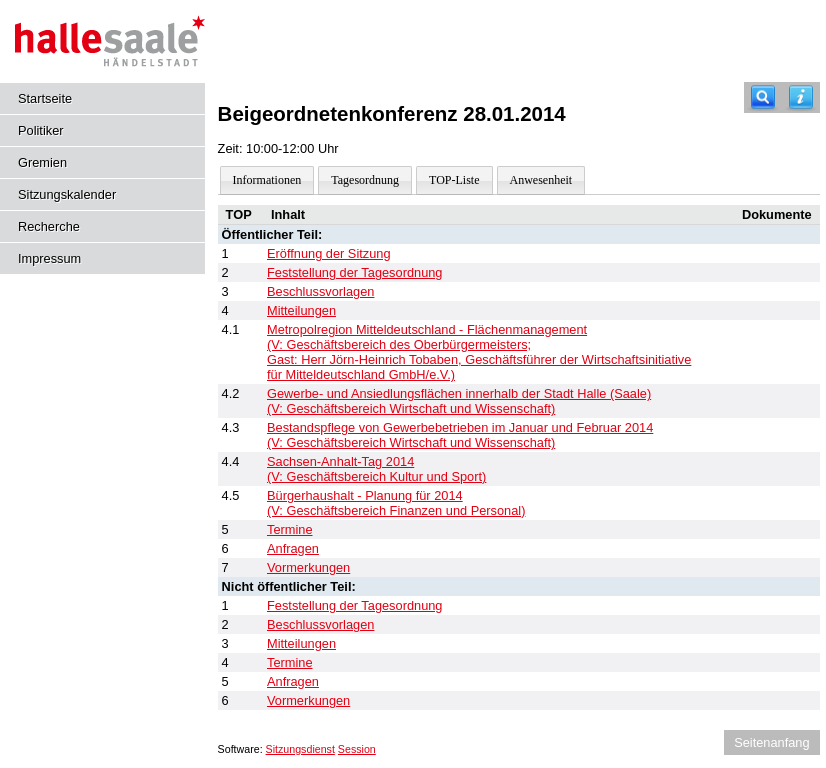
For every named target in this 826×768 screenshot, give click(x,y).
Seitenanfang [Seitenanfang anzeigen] (771, 742)
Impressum (49, 258)
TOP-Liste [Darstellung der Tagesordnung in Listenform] (454, 180)
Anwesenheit (541, 180)
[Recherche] (763, 97)
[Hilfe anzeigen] (801, 97)
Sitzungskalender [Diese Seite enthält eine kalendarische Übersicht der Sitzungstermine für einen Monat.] (67, 194)
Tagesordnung (365, 180)
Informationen (267, 180)
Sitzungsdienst (300, 749)
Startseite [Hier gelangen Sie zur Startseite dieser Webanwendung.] (45, 98)
